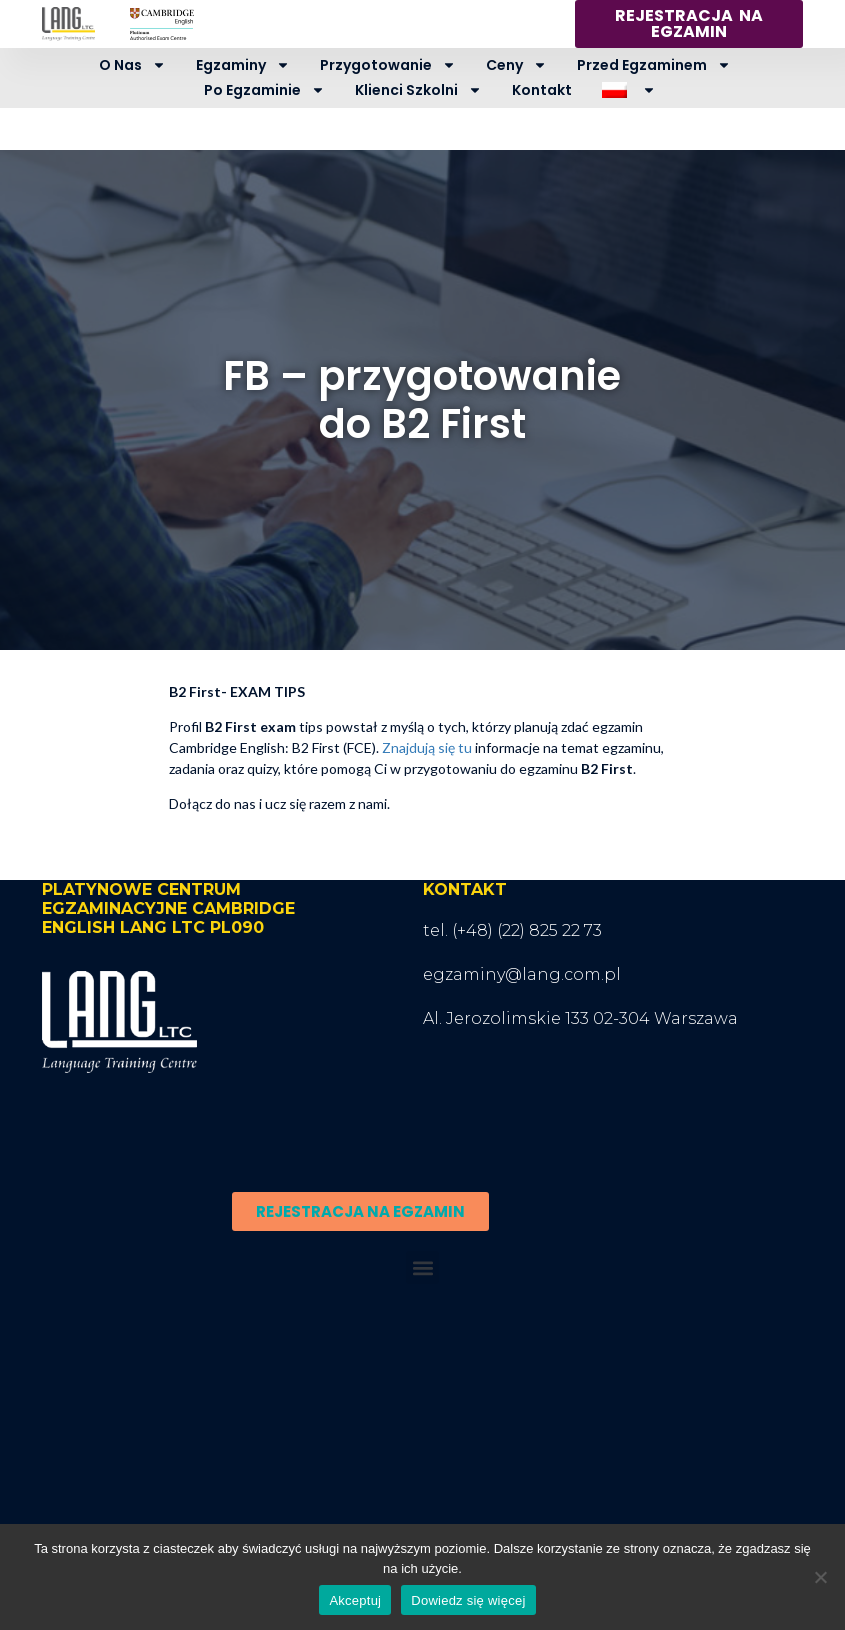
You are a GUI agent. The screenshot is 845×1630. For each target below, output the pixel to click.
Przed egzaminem (654, 65)
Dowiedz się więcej (468, 1600)
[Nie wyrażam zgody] (820, 1577)
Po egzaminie (264, 90)
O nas (132, 65)
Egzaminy (243, 65)
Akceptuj (355, 1600)
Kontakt (542, 90)
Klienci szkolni (418, 90)
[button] (422, 1267)
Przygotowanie (388, 65)
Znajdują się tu (427, 747)
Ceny (516, 65)
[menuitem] (628, 90)
